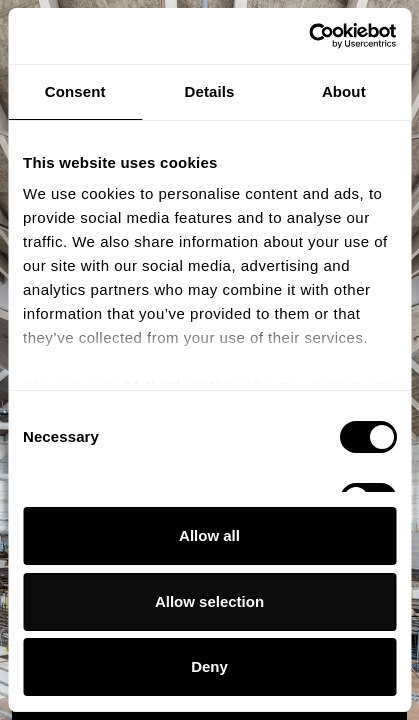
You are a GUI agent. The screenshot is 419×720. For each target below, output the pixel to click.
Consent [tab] (75, 91)
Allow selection (209, 601)
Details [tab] (210, 91)
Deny (209, 666)
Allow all (209, 535)
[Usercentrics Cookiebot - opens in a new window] (308, 36)
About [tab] (344, 91)
